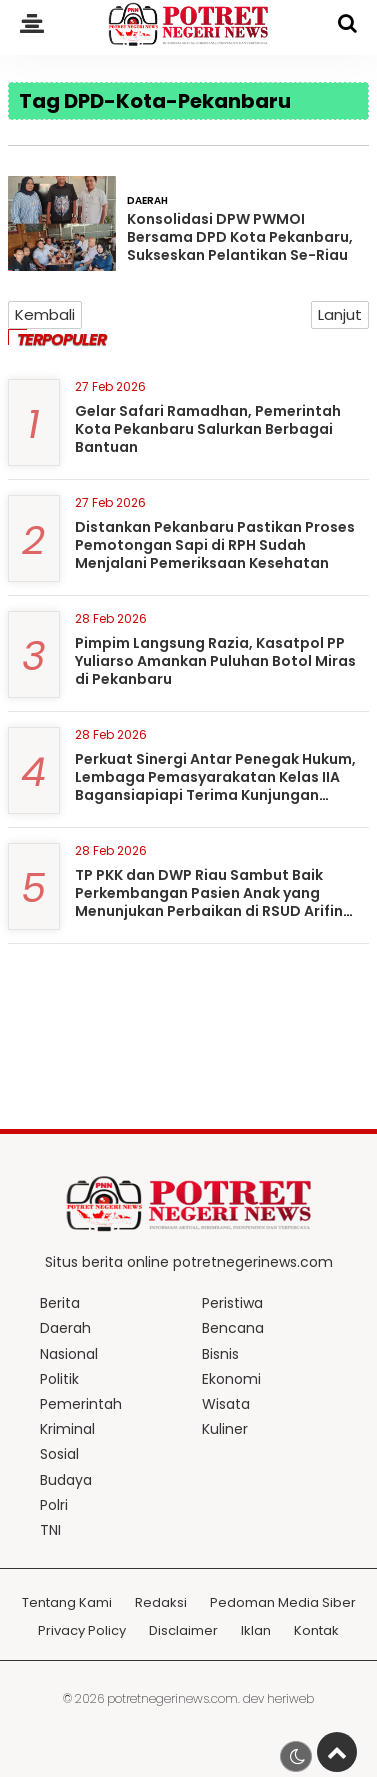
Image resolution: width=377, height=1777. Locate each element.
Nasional (69, 1354)
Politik (59, 1379)
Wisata (226, 1404)
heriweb (290, 1698)
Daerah (147, 200)
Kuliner (225, 1429)
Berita (60, 1303)
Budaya (66, 1480)
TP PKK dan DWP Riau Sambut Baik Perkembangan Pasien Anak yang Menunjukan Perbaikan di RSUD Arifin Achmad (209, 902)
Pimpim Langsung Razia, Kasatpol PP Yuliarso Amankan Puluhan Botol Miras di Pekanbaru (215, 661)
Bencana (233, 1328)
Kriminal (67, 1429)
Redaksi (161, 1603)
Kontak (316, 1631)
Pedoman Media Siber (283, 1603)
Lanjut (340, 314)
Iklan (256, 1631)
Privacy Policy (82, 1631)
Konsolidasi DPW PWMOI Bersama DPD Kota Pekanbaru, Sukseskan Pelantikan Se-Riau (240, 237)
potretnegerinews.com (172, 1698)
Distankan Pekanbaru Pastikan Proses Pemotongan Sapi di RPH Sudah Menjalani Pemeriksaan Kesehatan (215, 545)
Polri (54, 1505)
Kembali (45, 314)
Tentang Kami (67, 1603)
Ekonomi (231, 1379)
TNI (50, 1530)
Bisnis (220, 1354)
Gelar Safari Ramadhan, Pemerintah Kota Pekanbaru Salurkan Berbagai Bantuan (208, 429)
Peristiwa (232, 1303)
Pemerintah (81, 1404)
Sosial (59, 1454)
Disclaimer (183, 1631)
